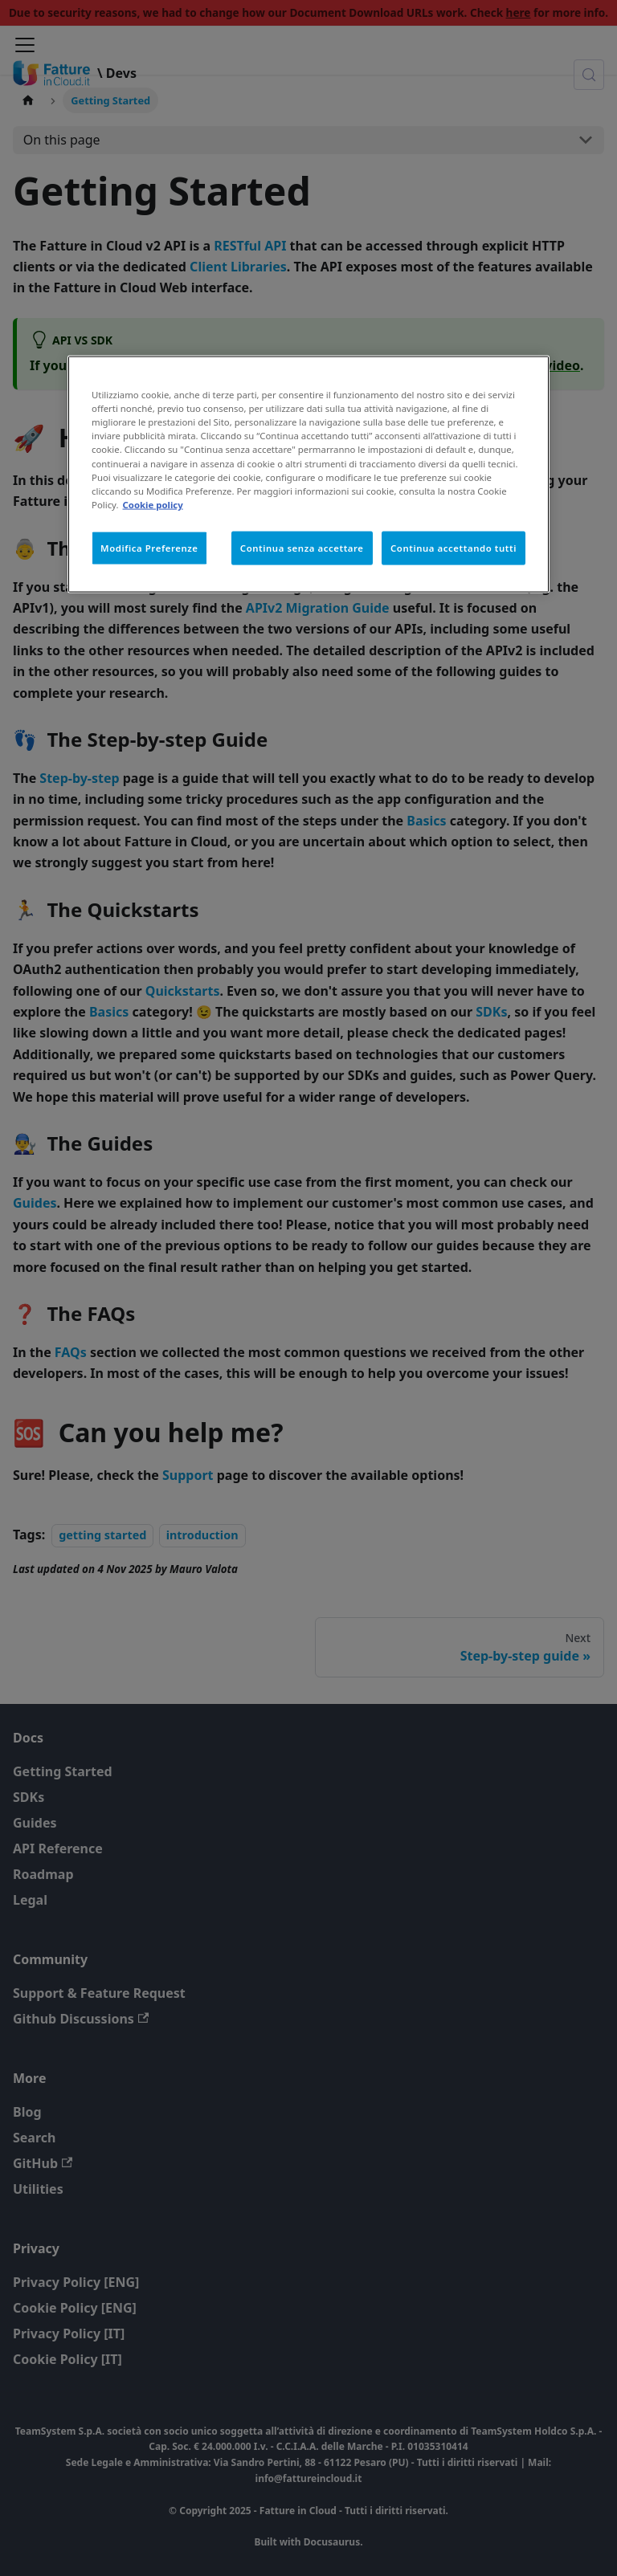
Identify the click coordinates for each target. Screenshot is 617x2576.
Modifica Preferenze (149, 547)
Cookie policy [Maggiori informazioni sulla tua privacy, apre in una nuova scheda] (153, 504)
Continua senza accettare (302, 547)
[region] (308, 474)
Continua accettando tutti (453, 547)
